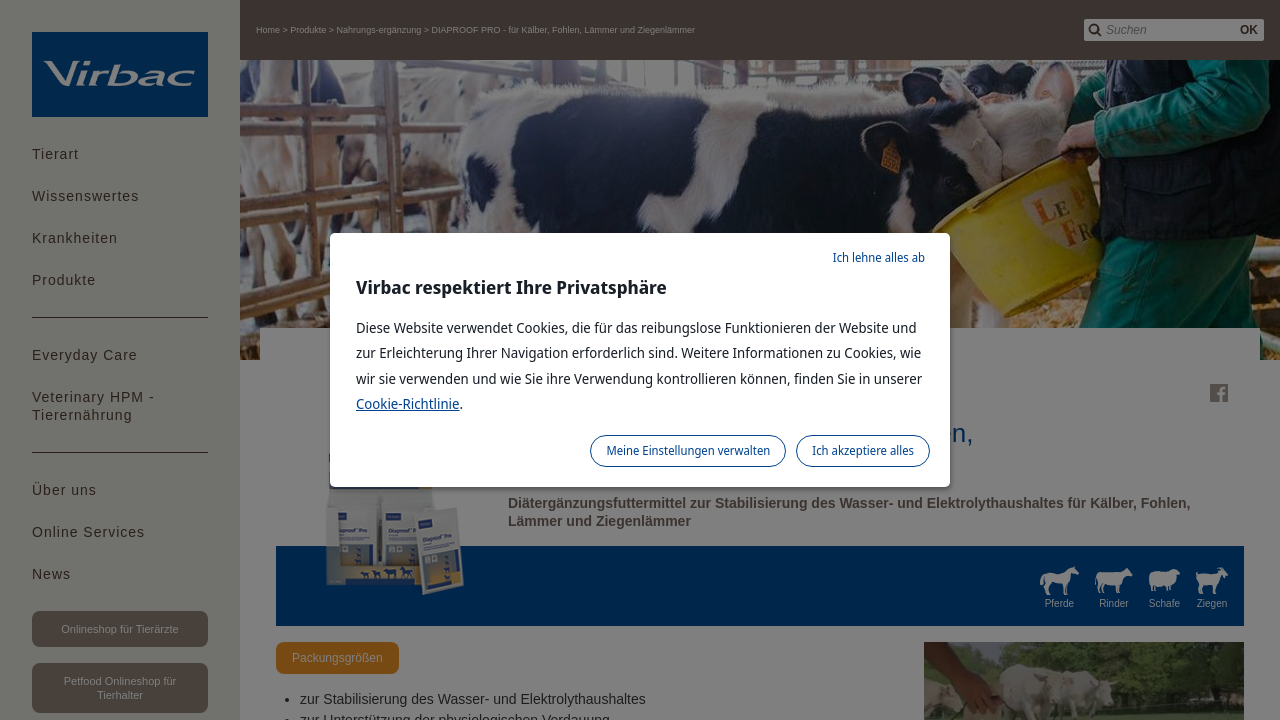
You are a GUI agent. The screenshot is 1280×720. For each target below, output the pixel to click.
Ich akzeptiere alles (863, 450)
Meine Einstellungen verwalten (688, 450)
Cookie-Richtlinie (408, 403)
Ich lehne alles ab (879, 257)
